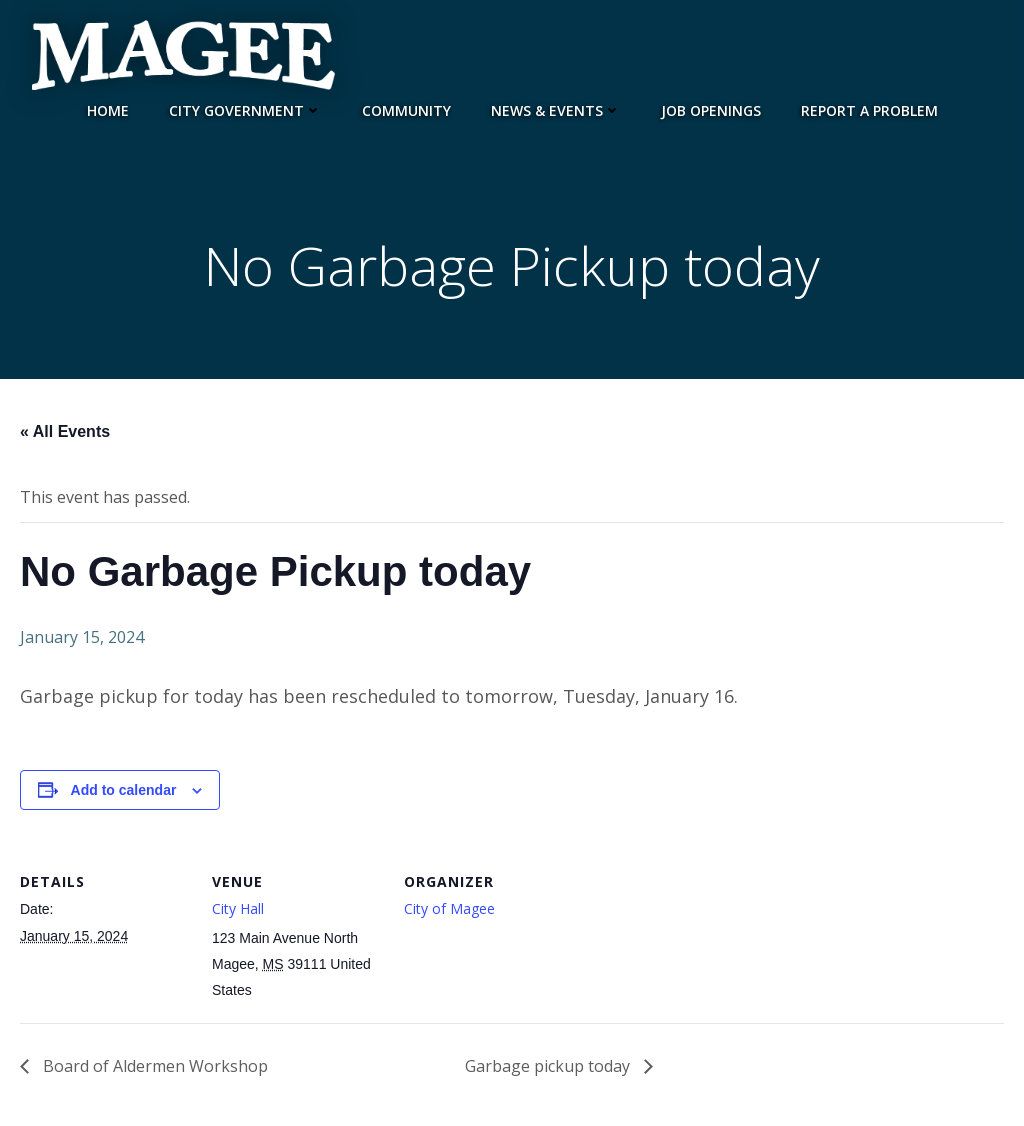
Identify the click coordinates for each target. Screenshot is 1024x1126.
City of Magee (449, 908)
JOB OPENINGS (711, 110)
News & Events (556, 110)
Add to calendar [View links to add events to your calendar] (124, 790)
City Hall (238, 908)
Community (406, 110)
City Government (245, 110)
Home (108, 110)
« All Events (65, 431)
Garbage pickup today (549, 1066)
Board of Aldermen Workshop (153, 1066)
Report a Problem (869, 110)
